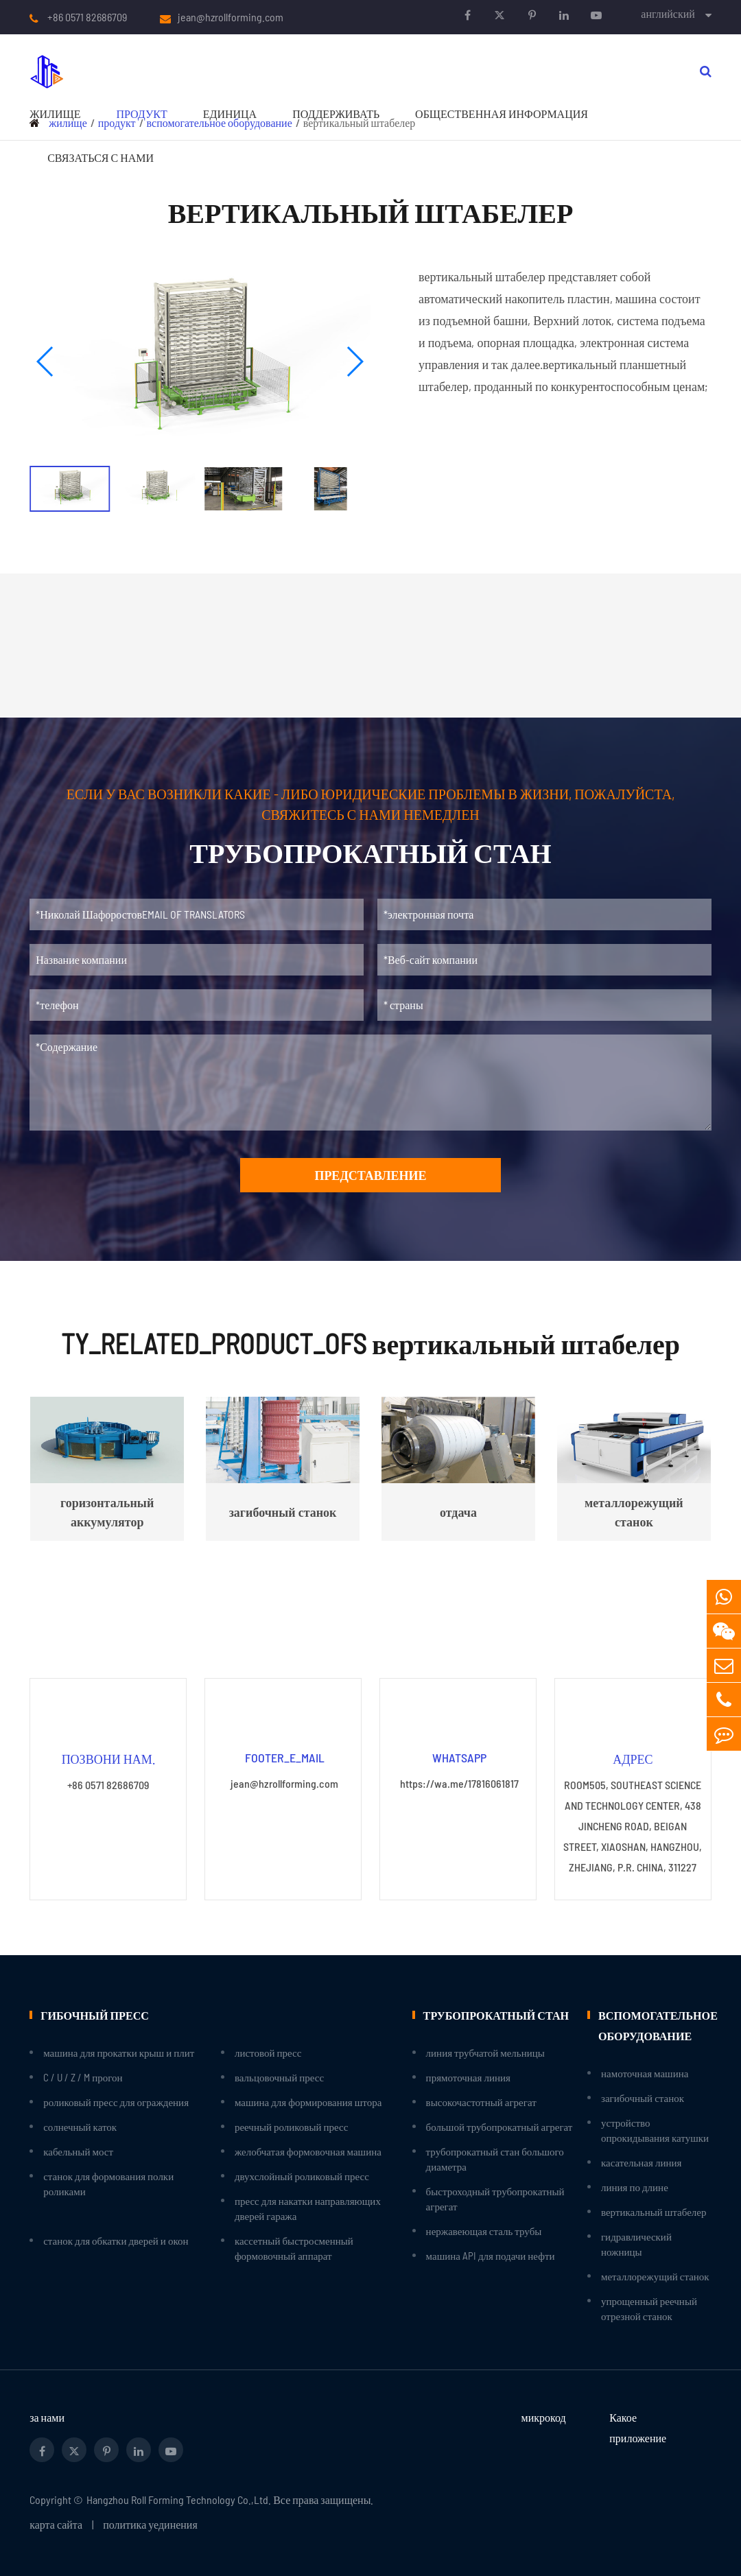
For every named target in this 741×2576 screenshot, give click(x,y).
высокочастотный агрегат (481, 2102)
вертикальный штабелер (654, 2212)
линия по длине (634, 2187)
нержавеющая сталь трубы (484, 2231)
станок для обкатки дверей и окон (115, 2240)
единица (230, 113)
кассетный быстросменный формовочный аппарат (294, 2248)
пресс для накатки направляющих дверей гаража (308, 2208)
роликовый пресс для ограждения (116, 2102)
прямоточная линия (468, 2077)
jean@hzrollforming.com (230, 17)
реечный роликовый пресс (292, 2126)
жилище (55, 113)
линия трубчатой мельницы (485, 2052)
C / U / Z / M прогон (82, 2077)
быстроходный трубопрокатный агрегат (495, 2198)
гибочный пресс (94, 2014)
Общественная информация (501, 113)
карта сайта (56, 2524)
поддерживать (335, 113)
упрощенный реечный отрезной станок (649, 2308)
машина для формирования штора (308, 2102)
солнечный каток (80, 2126)
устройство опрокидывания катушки (655, 2130)
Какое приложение (637, 2427)
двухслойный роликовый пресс (302, 2176)
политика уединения (150, 2524)
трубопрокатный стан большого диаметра (495, 2159)
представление (370, 1175)
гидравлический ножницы (636, 2244)
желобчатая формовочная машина (308, 2151)
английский (668, 13)
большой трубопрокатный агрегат (499, 2126)
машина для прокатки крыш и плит (118, 2052)
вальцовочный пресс (279, 2077)
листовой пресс (268, 2052)
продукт (141, 113)
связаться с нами (100, 157)
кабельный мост (78, 2151)
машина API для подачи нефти (490, 2255)
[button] (45, 361)
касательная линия (641, 2162)
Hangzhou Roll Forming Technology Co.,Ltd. (178, 2499)
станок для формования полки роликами (108, 2183)
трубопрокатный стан (495, 2014)
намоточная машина (644, 2073)
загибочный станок (642, 2098)
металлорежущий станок (655, 2276)
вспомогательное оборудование (654, 2025)
